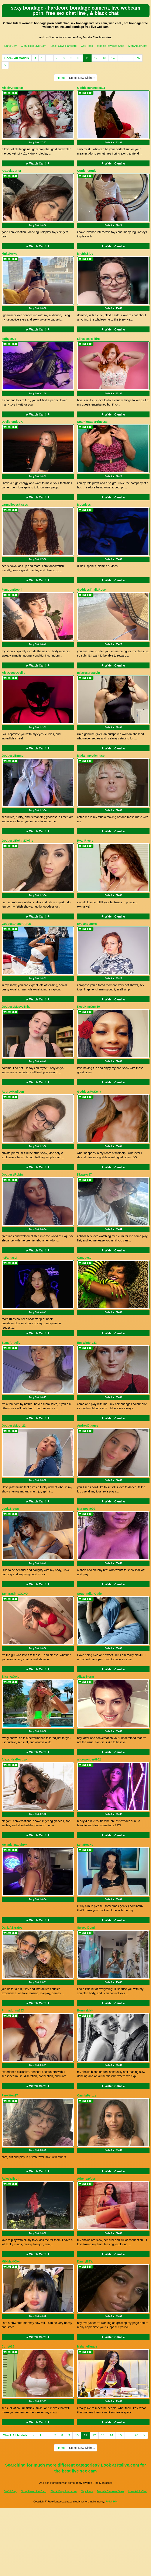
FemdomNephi (12, 602)
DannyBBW (85, 2316)
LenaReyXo (85, 1889)
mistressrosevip (88, 687)
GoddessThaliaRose (91, 602)
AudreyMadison (13, 1117)
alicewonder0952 (89, 1802)
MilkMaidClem (11, 2316)
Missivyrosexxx (13, 87)
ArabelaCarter (11, 172)
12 (95, 58)
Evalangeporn (87, 945)
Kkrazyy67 (84, 1202)
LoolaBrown (10, 1544)
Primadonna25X (13, 2059)
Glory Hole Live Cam (33, 45)
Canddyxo (84, 1287)
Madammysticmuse (90, 772)
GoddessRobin (12, 1202)
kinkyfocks (9, 258)
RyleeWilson (10, 2231)
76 (138, 58)
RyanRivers (85, 859)
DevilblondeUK (12, 430)
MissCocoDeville (13, 687)
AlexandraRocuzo (14, 1802)
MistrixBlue (85, 258)
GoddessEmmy (12, 772)
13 (104, 58)
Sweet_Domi (86, 1974)
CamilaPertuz (86, 2146)
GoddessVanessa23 (91, 87)
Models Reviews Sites (110, 45)
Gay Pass (87, 45)
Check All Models (16, 58)
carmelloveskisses (15, 515)
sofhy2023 (9, 345)
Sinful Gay (10, 45)
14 (113, 58)
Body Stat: (38, 144)
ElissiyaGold (11, 1717)
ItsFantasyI (9, 1287)
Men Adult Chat (137, 45)
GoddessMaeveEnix (16, 1030)
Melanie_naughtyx (14, 1889)
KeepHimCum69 (88, 1030)
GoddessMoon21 (14, 1459)
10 (78, 58)
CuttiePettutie (86, 172)
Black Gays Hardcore (64, 45)
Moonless (84, 515)
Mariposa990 (86, 1544)
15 (121, 58)
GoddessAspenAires (16, 945)
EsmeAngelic (11, 1374)
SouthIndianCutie (89, 1632)
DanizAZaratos (12, 1974)
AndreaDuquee (87, 1459)
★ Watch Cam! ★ (38, 165)
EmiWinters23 (87, 1374)
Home (61, 77)
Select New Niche (82, 77)
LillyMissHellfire (88, 345)
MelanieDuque (87, 2404)
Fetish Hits (112, 2561)
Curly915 (8, 2404)
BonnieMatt (85, 2059)
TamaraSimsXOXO (15, 1632)
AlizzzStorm (85, 1717)
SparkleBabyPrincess (92, 430)
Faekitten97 (10, 2146)
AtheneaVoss (86, 2231)
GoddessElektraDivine (17, 859)
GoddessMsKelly (89, 1117)
